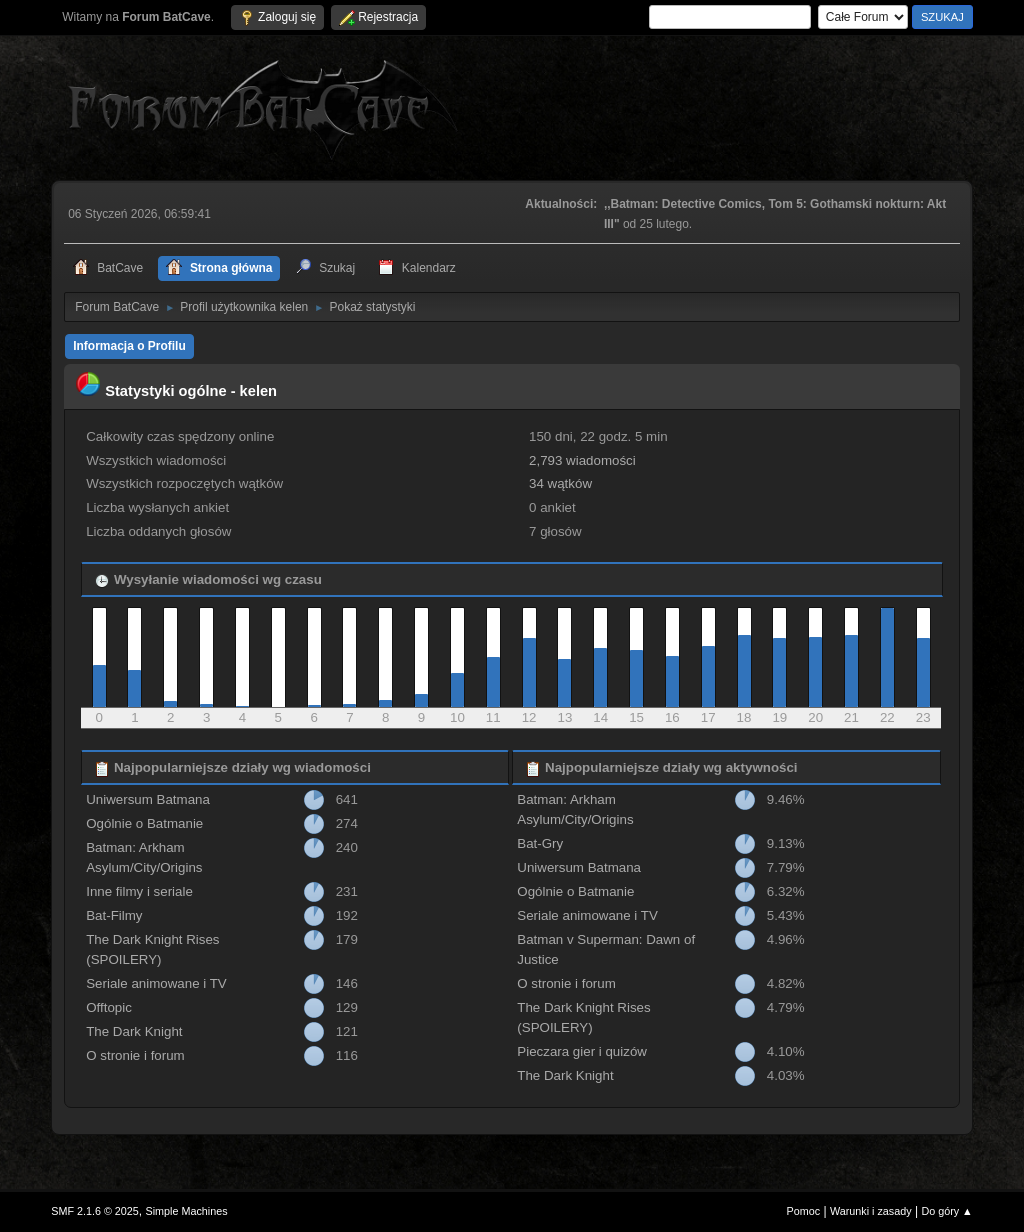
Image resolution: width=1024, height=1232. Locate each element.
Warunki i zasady (871, 1211)
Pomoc (804, 1211)
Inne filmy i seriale (139, 891)
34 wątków (560, 483)
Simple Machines (187, 1211)
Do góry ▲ (946, 1211)
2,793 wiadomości (582, 460)
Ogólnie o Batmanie (144, 823)
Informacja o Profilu (129, 346)
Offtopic (109, 1007)
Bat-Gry (540, 843)
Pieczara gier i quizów (582, 1051)
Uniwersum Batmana (148, 799)
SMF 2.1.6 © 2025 (95, 1211)
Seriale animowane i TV (156, 983)
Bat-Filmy (114, 915)
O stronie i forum (135, 1055)
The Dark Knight (134, 1031)
